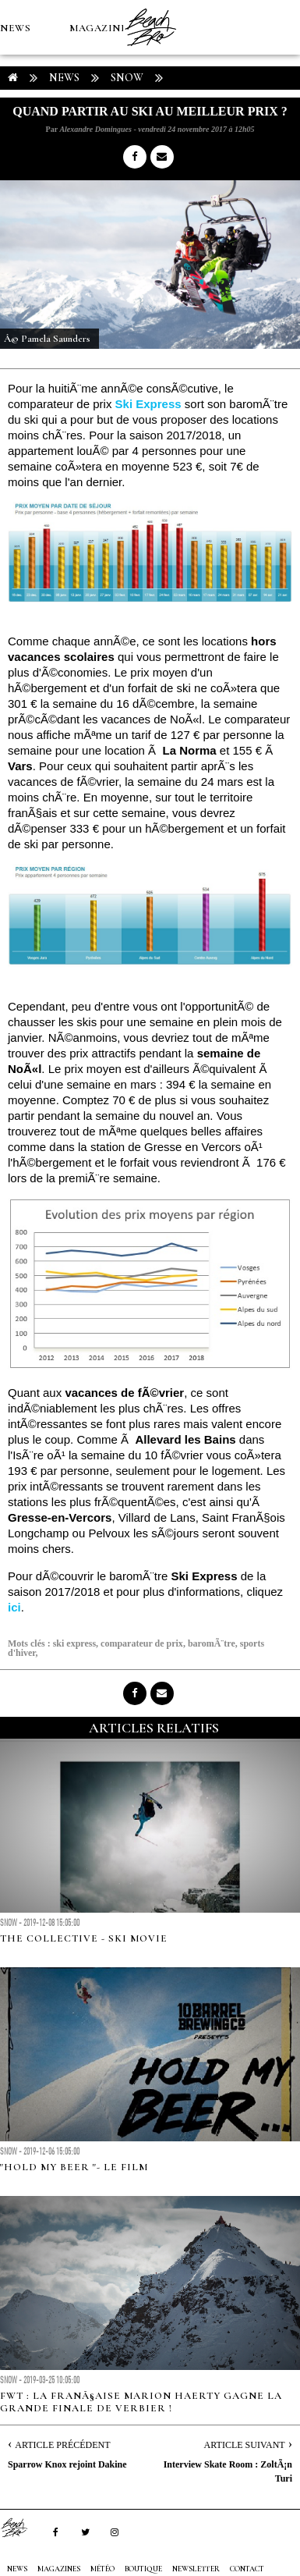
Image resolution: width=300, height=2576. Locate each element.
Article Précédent (62, 2444)
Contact (247, 2569)
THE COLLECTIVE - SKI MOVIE (84, 1938)
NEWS (15, 28)
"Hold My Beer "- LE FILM (74, 2167)
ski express (74, 1643)
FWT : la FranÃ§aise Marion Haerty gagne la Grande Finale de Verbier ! (141, 2401)
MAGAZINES (101, 28)
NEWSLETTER (196, 2569)
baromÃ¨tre (211, 1643)
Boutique (85, 137)
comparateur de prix (142, 1643)
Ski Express (148, 403)
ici (14, 1607)
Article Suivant (244, 2444)
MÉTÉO (18, 137)
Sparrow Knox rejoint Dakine (67, 2464)
